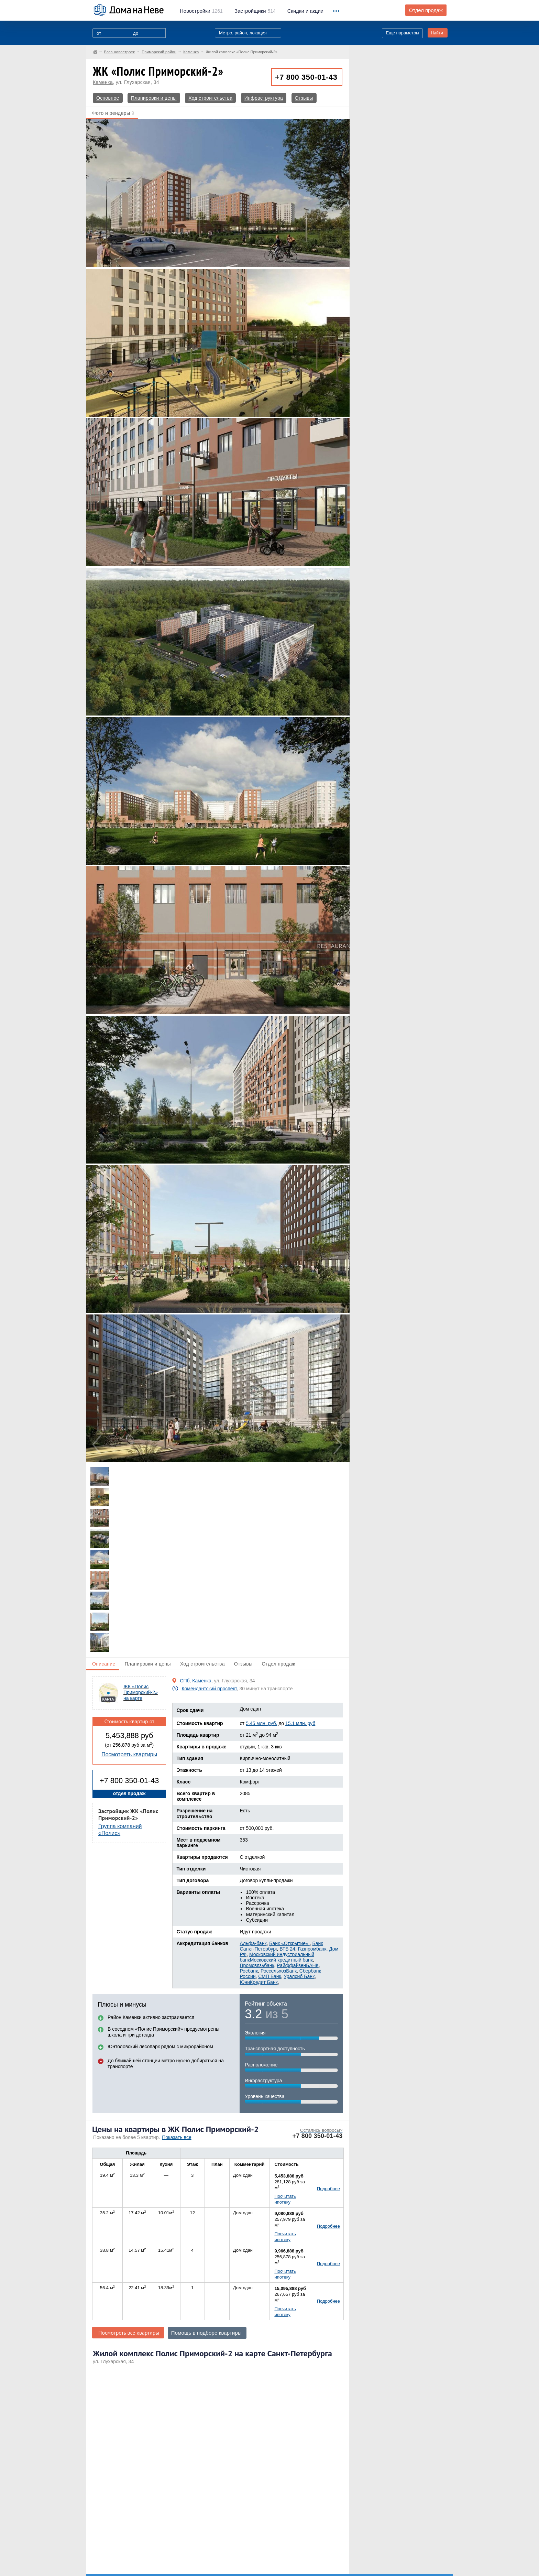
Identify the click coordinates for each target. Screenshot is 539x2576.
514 (255, 11)
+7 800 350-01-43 (306, 77)
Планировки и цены (154, 98)
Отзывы (304, 98)
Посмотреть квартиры (129, 1754)
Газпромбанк (312, 1949)
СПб (184, 1680)
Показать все (176, 2137)
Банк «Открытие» (289, 1943)
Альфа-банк (253, 1943)
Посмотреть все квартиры (128, 2332)
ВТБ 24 (287, 1949)
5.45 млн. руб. (261, 1723)
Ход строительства (210, 98)
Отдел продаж (426, 10)
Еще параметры (402, 32)
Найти (437, 33)
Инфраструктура (263, 98)
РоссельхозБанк (279, 1971)
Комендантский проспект (209, 1688)
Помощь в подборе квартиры (206, 2333)
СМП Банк (269, 1976)
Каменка (103, 82)
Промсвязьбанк (257, 1965)
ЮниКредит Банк (258, 1982)
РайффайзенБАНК (297, 1965)
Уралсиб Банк (299, 1976)
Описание (104, 1664)
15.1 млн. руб (300, 1723)
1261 (201, 11)
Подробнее (328, 2188)
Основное (107, 98)
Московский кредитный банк (281, 1960)
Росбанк (249, 1971)
